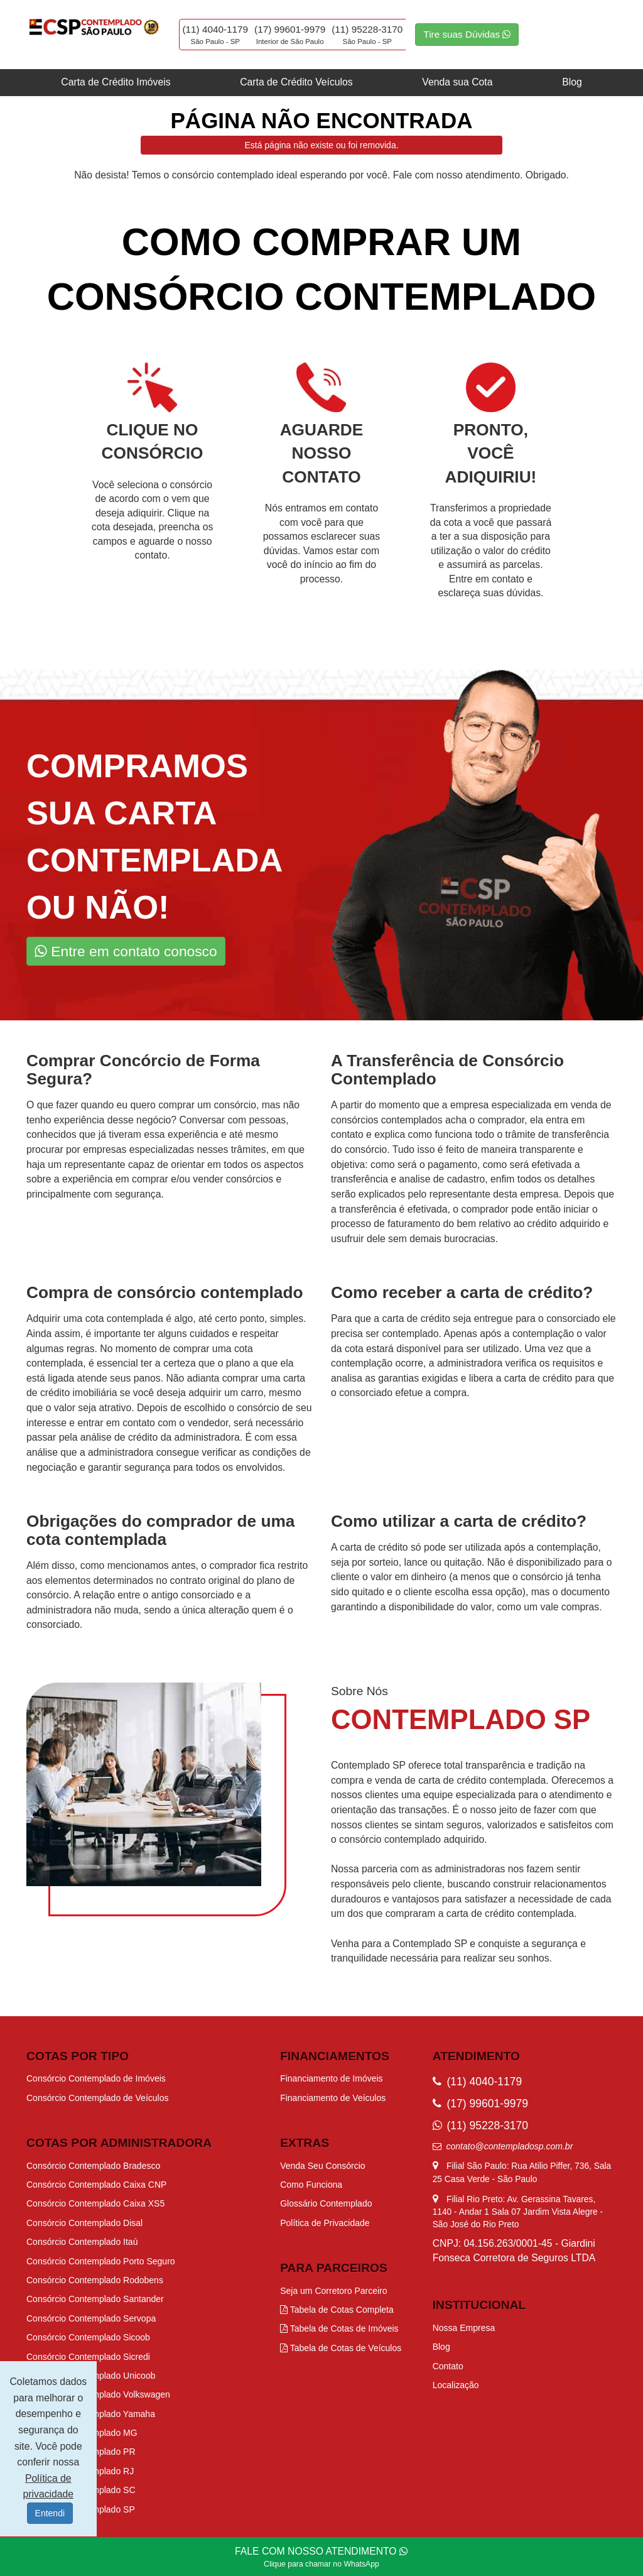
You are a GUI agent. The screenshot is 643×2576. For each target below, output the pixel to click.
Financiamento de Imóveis (331, 2078)
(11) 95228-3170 (367, 29)
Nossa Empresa (464, 2328)
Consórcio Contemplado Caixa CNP (96, 2185)
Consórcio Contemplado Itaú (82, 2242)
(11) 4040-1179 (216, 29)
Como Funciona (311, 2185)
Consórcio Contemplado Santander (95, 2299)
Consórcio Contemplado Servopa (91, 2318)
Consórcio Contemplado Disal (84, 2223)
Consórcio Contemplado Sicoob (88, 2337)
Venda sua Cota (457, 82)
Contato (448, 2366)
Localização (456, 2385)
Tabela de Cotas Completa (337, 2310)
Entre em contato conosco (126, 951)
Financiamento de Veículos (333, 2098)
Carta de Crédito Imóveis (115, 82)
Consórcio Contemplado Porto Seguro (100, 2261)
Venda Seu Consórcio (322, 2166)
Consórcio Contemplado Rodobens (94, 2280)
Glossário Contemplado (326, 2203)
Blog (572, 82)
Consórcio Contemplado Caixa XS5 (95, 2203)
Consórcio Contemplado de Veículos (97, 2098)
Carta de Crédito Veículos (296, 82)
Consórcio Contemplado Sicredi (88, 2357)
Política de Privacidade (324, 2223)
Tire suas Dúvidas (467, 34)
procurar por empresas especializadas (110, 1149)
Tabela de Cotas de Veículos (340, 2348)
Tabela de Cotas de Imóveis (339, 2328)
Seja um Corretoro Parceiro (333, 2291)
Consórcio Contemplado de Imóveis (96, 2078)
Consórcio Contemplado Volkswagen (98, 2394)
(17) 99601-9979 (289, 29)
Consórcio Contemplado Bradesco (93, 2166)
